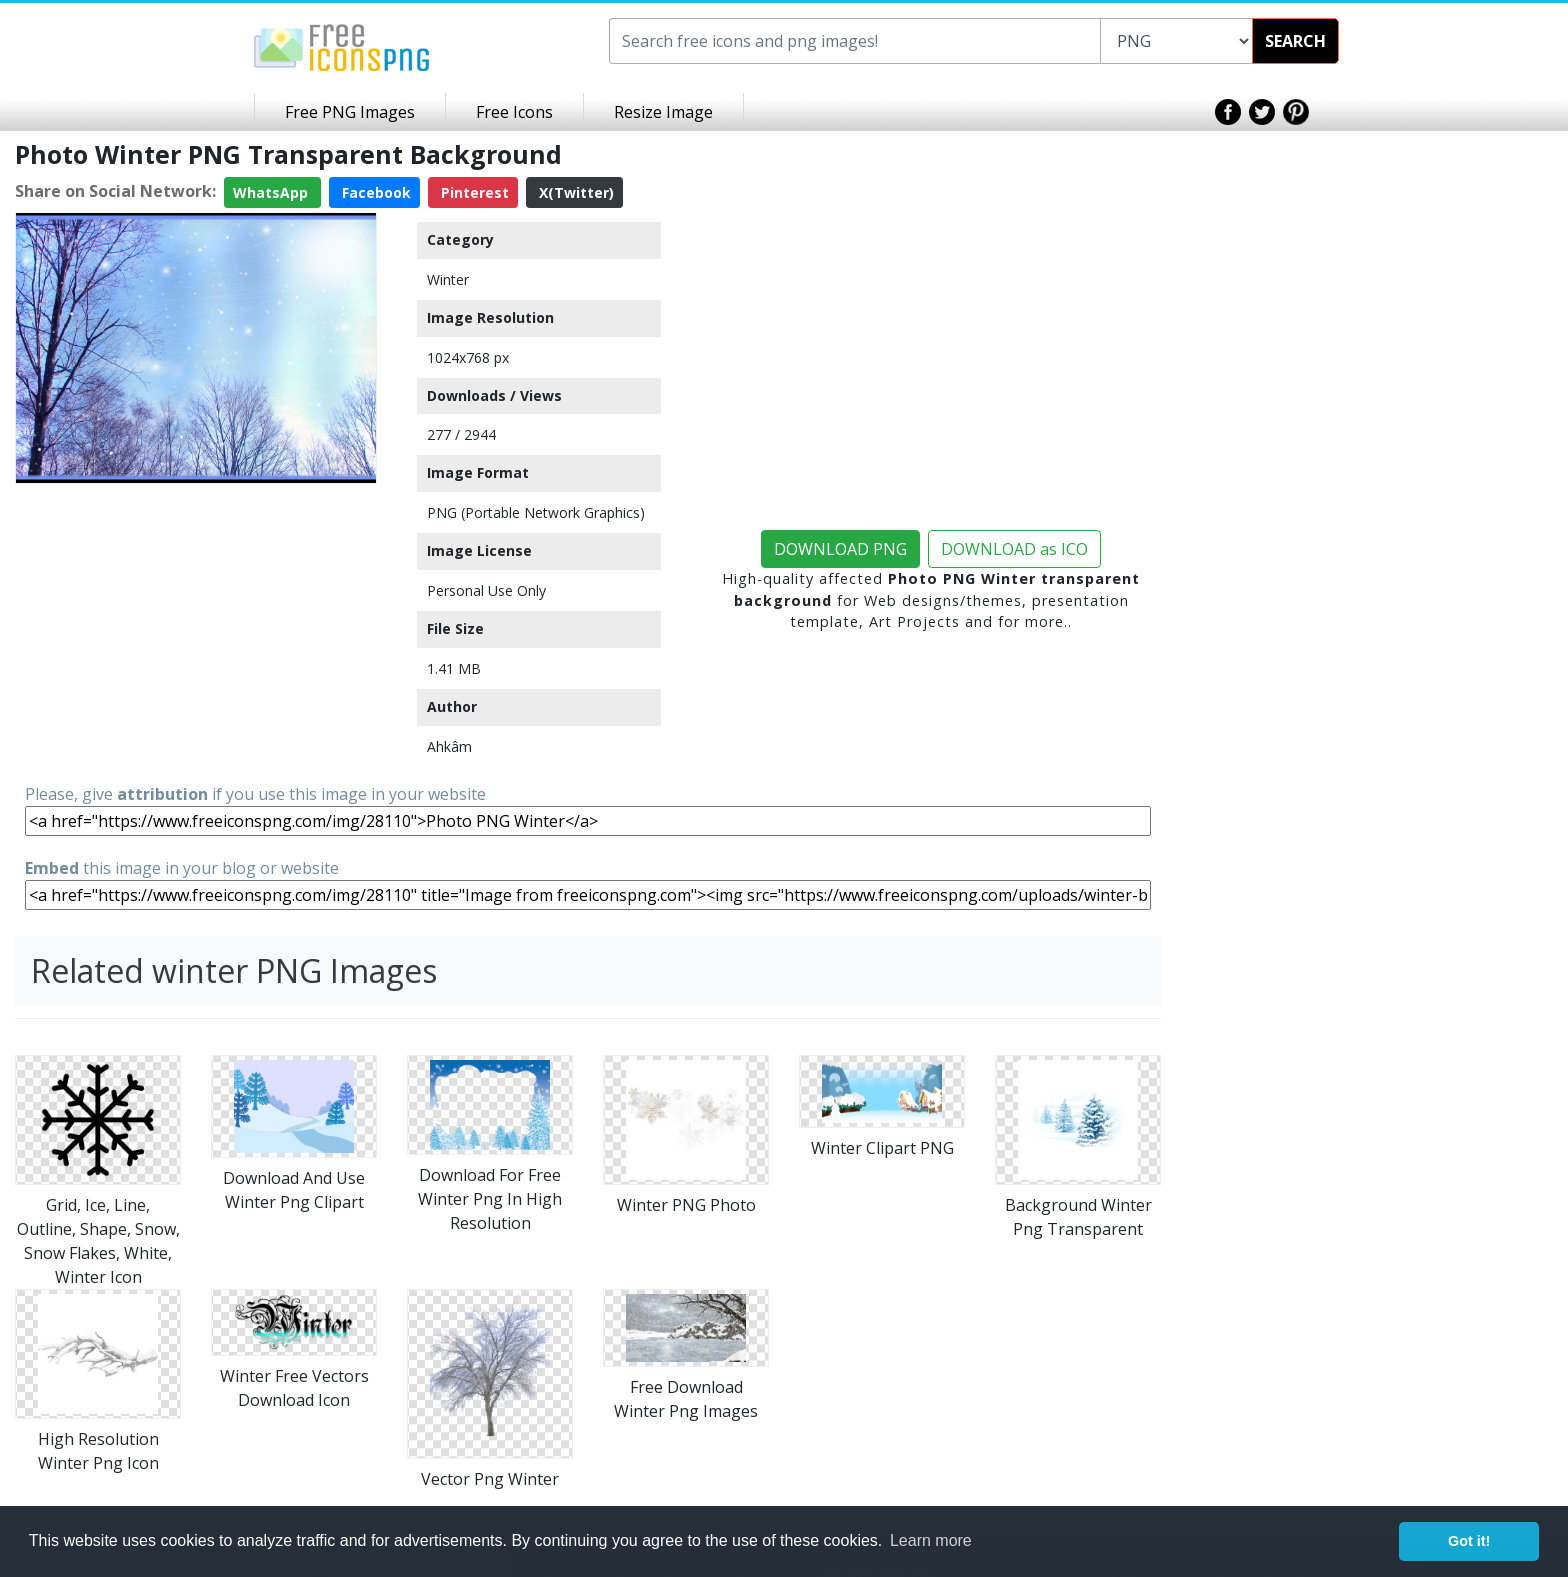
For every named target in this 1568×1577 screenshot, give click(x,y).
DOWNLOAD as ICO (1014, 549)
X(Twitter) (574, 192)
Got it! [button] (1469, 1541)
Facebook (374, 192)
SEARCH (1295, 41)
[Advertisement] (196, 632)
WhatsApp (272, 192)
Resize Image (663, 112)
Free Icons (514, 112)
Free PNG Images (350, 112)
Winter (448, 279)
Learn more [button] (931, 1540)
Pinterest (473, 192)
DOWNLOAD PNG (840, 549)
